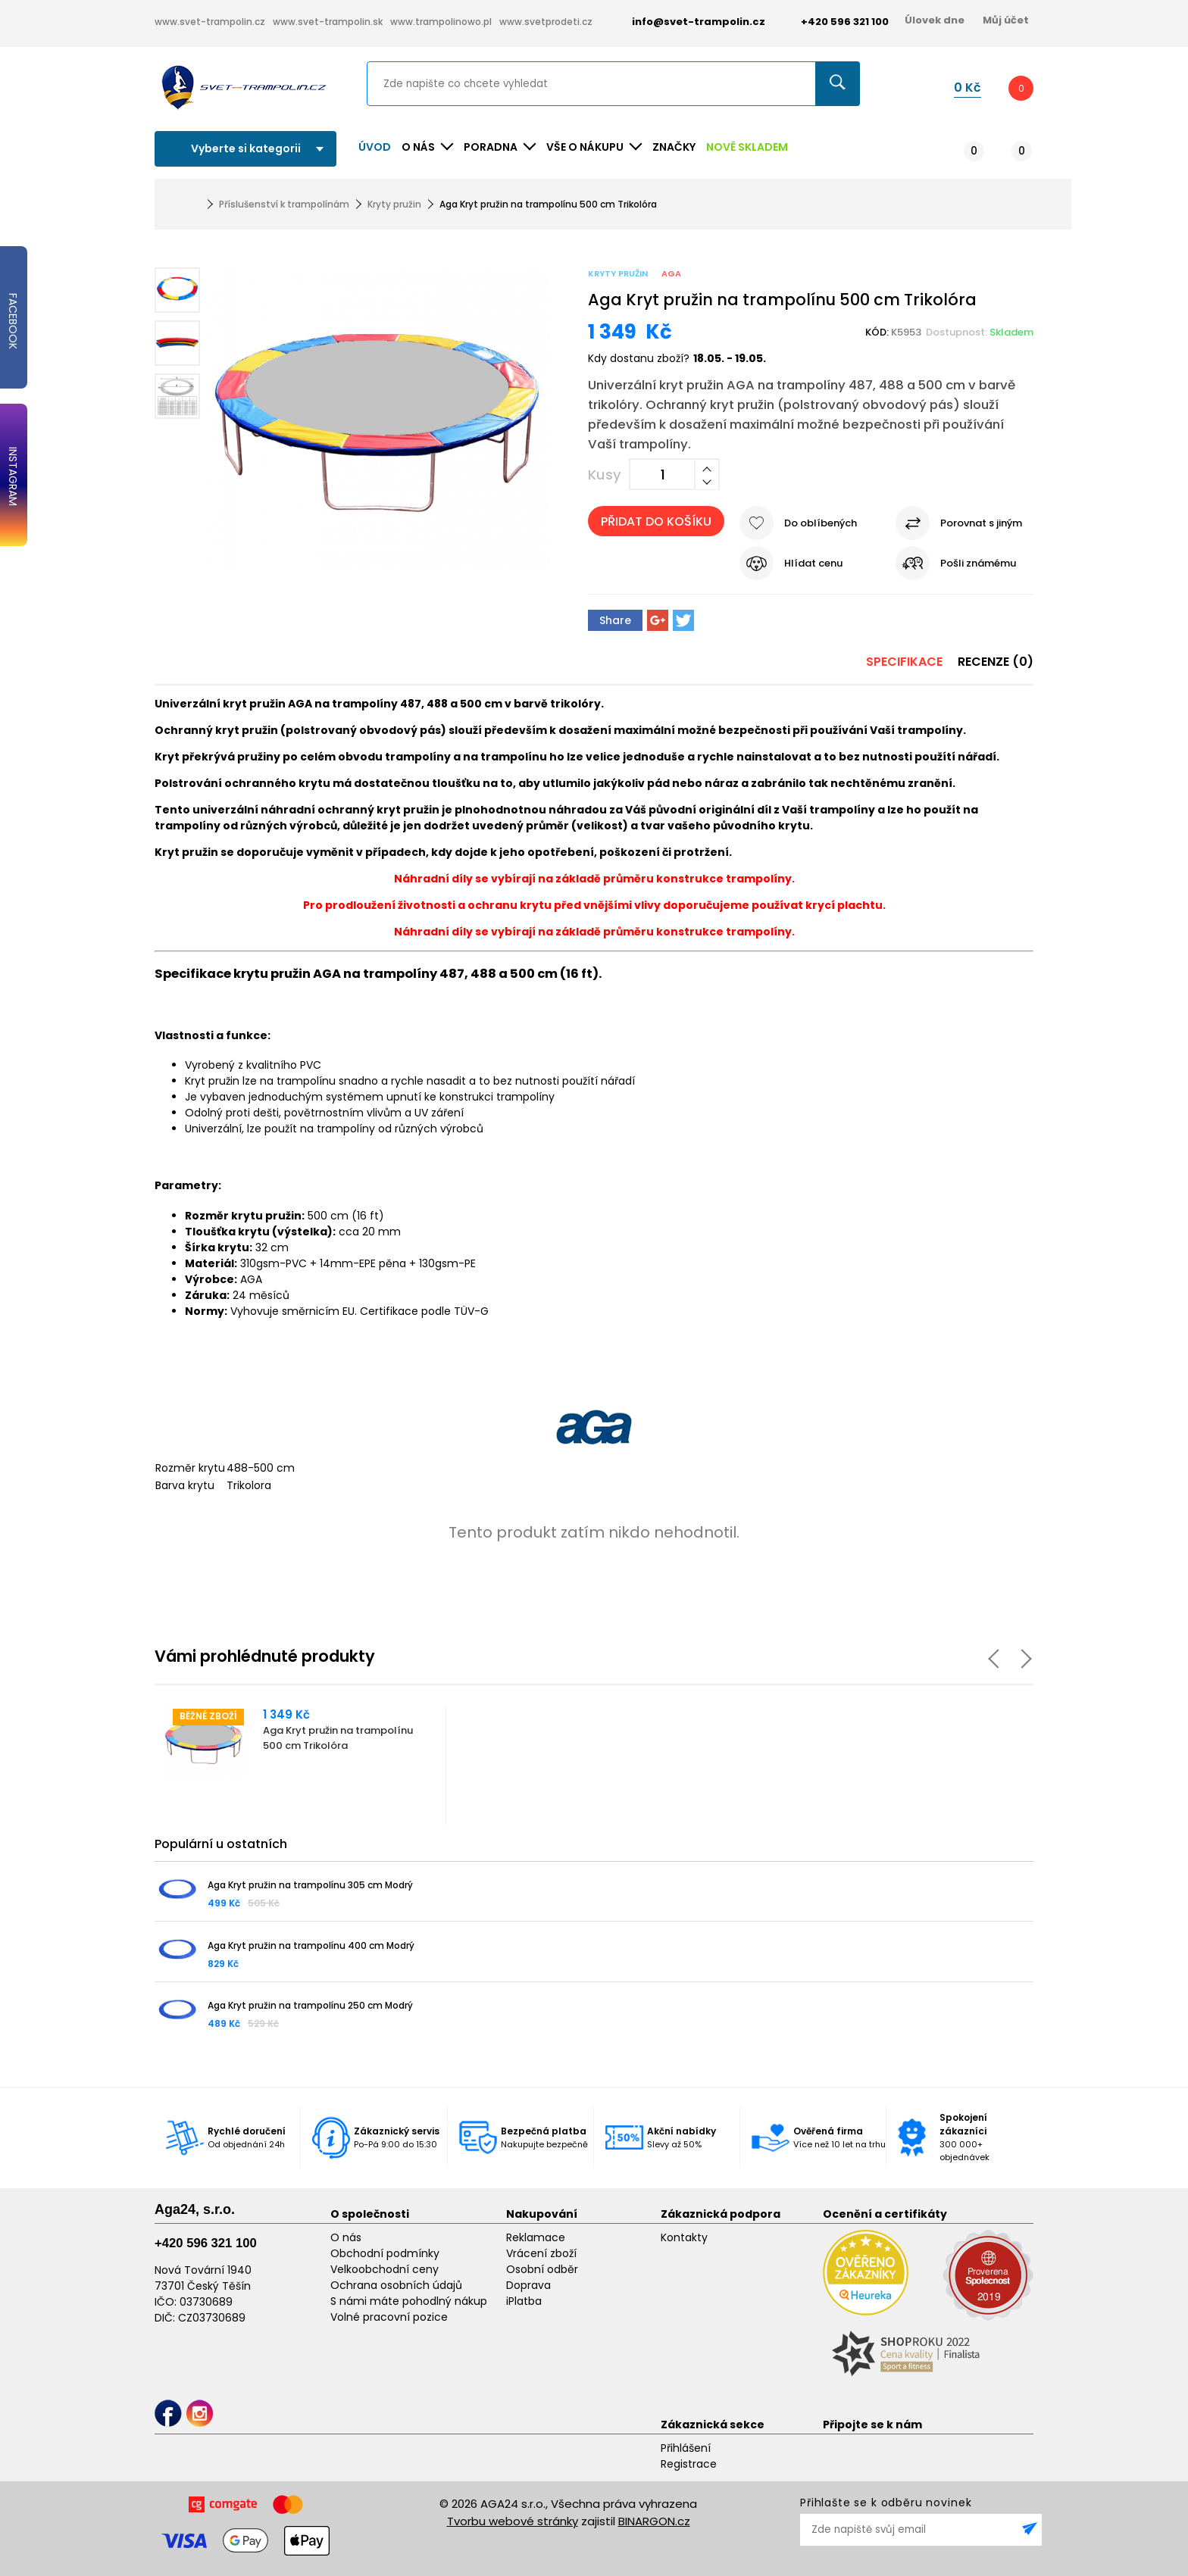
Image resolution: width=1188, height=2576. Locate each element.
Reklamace (535, 2237)
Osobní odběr (542, 2269)
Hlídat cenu (813, 563)
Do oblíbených (820, 523)
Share (615, 620)
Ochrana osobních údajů (396, 2285)
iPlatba (524, 2301)
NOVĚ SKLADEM (747, 147)
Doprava (528, 2285)
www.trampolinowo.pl (441, 21)
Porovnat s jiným (981, 523)
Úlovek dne (934, 20)
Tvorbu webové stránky (512, 2521)
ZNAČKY (674, 147)
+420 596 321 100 (206, 2243)
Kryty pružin (394, 204)
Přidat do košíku (656, 521)
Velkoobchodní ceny (384, 2269)
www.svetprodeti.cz (545, 21)
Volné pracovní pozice (389, 2317)
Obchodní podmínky (384, 2253)
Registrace (689, 2463)
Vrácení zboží (541, 2253)
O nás (345, 2237)
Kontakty (684, 2237)
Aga (671, 273)
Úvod (374, 147)
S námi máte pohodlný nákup (408, 2301)
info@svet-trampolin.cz (687, 21)
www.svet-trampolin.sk (328, 21)
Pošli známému (978, 563)
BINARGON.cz (654, 2521)
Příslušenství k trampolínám (284, 204)
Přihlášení (686, 2448)
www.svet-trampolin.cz (210, 21)
